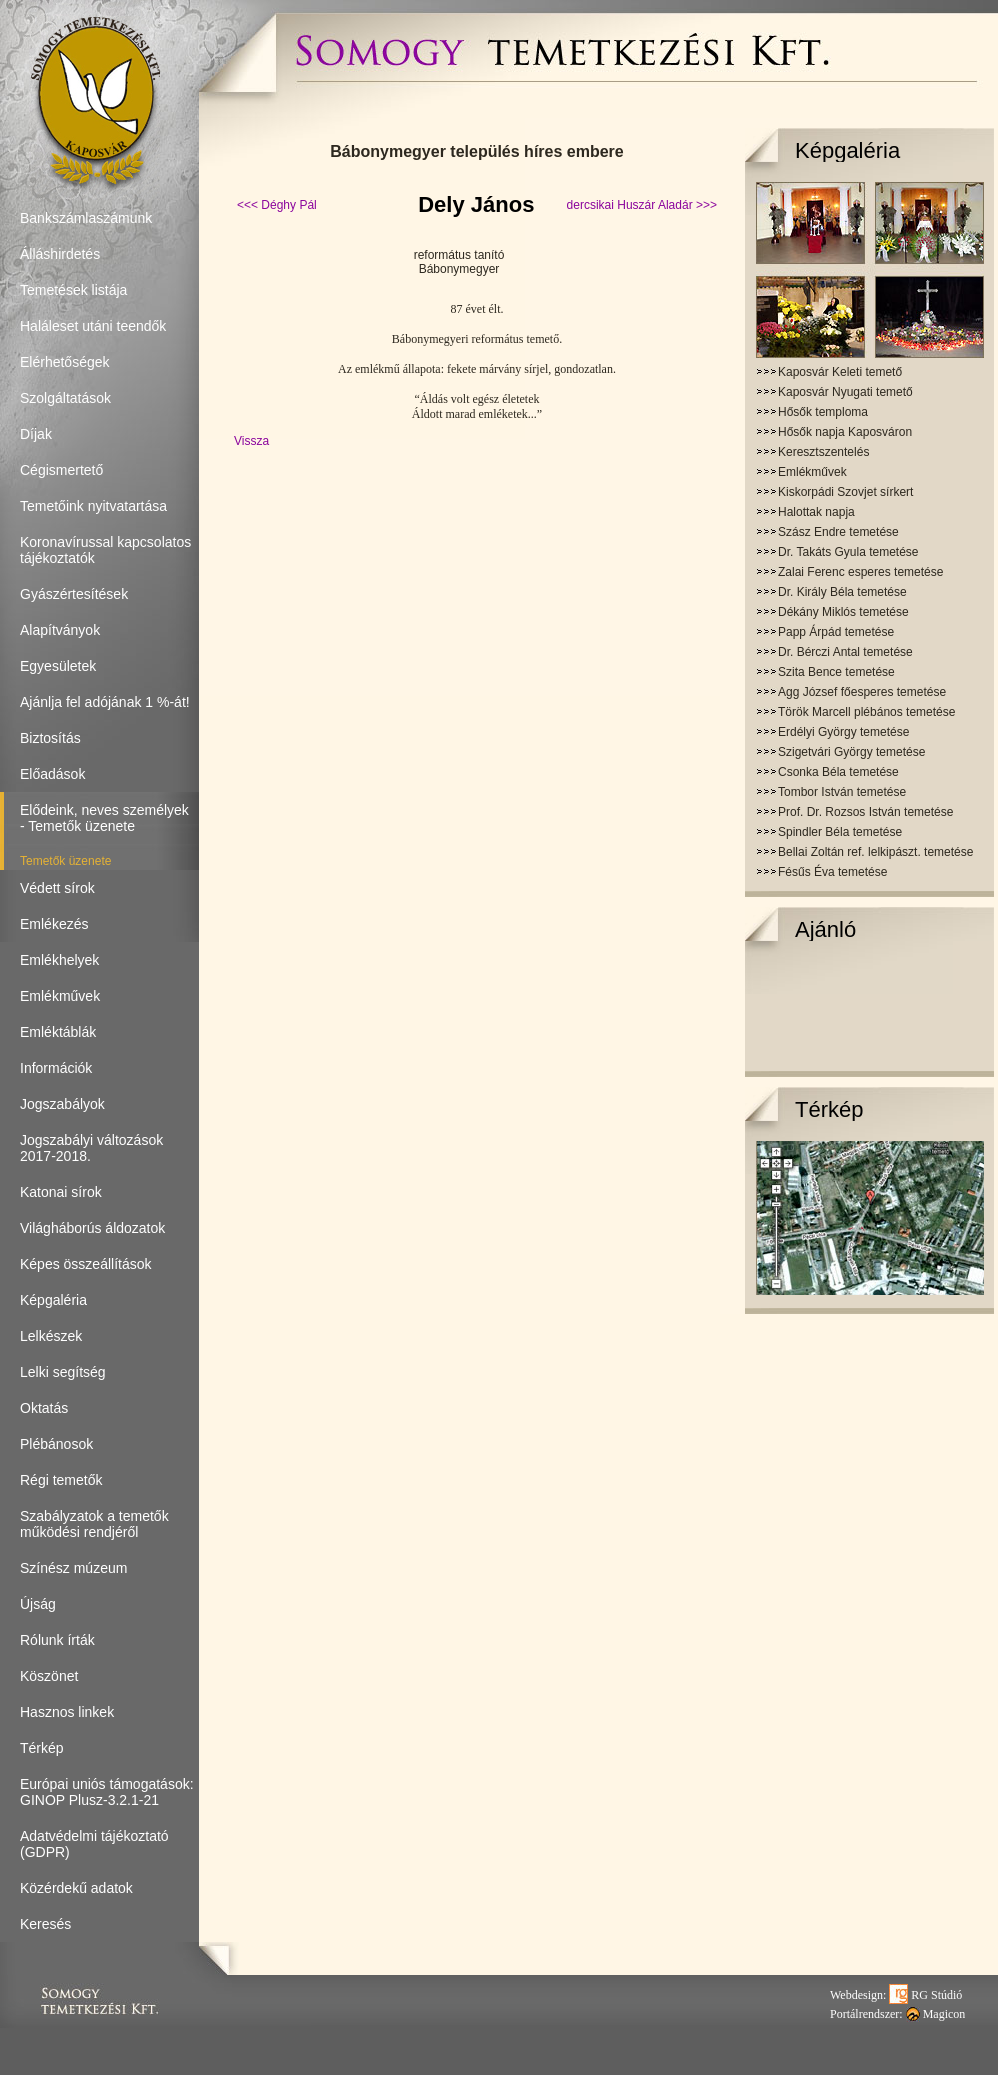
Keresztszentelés (823, 452)
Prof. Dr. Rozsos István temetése (865, 812)
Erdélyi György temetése (843, 732)
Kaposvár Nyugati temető (845, 392)
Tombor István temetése (842, 792)
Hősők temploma (823, 412)
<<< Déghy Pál (277, 205)
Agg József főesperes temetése (862, 692)
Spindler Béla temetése (840, 832)
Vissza (251, 441)
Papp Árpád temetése (836, 632)
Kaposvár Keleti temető (840, 372)
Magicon (936, 2014)
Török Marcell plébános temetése (866, 712)
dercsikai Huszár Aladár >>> (642, 205)
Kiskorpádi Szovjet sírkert (845, 492)
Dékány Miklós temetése (843, 612)
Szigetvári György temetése (851, 752)
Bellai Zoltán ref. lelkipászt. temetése (875, 852)
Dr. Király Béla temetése (842, 592)
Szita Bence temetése (836, 672)
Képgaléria (847, 150)
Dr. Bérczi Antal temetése (845, 652)
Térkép (829, 1109)
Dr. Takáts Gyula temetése (848, 552)
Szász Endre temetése (838, 532)
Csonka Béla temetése (838, 772)
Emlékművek (812, 472)
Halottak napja (816, 512)
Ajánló (825, 929)
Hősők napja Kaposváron (845, 432)
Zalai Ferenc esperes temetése (860, 572)
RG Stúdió (925, 1995)
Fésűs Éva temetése (832, 872)
